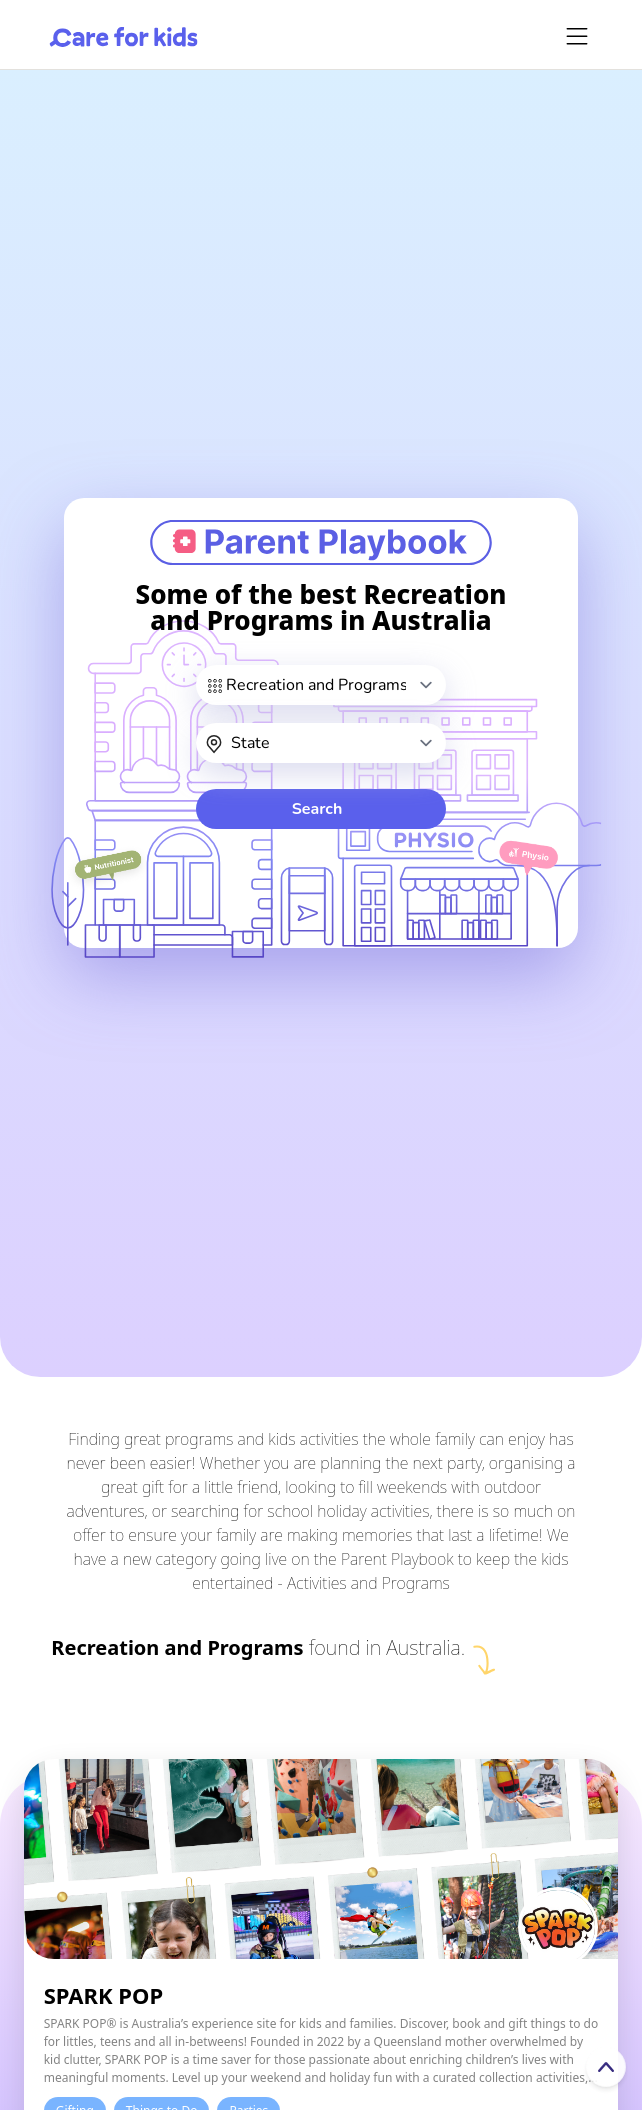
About (74, 2079)
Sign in (316, 2079)
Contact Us (194, 2079)
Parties (248, 1831)
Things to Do (162, 1831)
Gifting (75, 1831)
